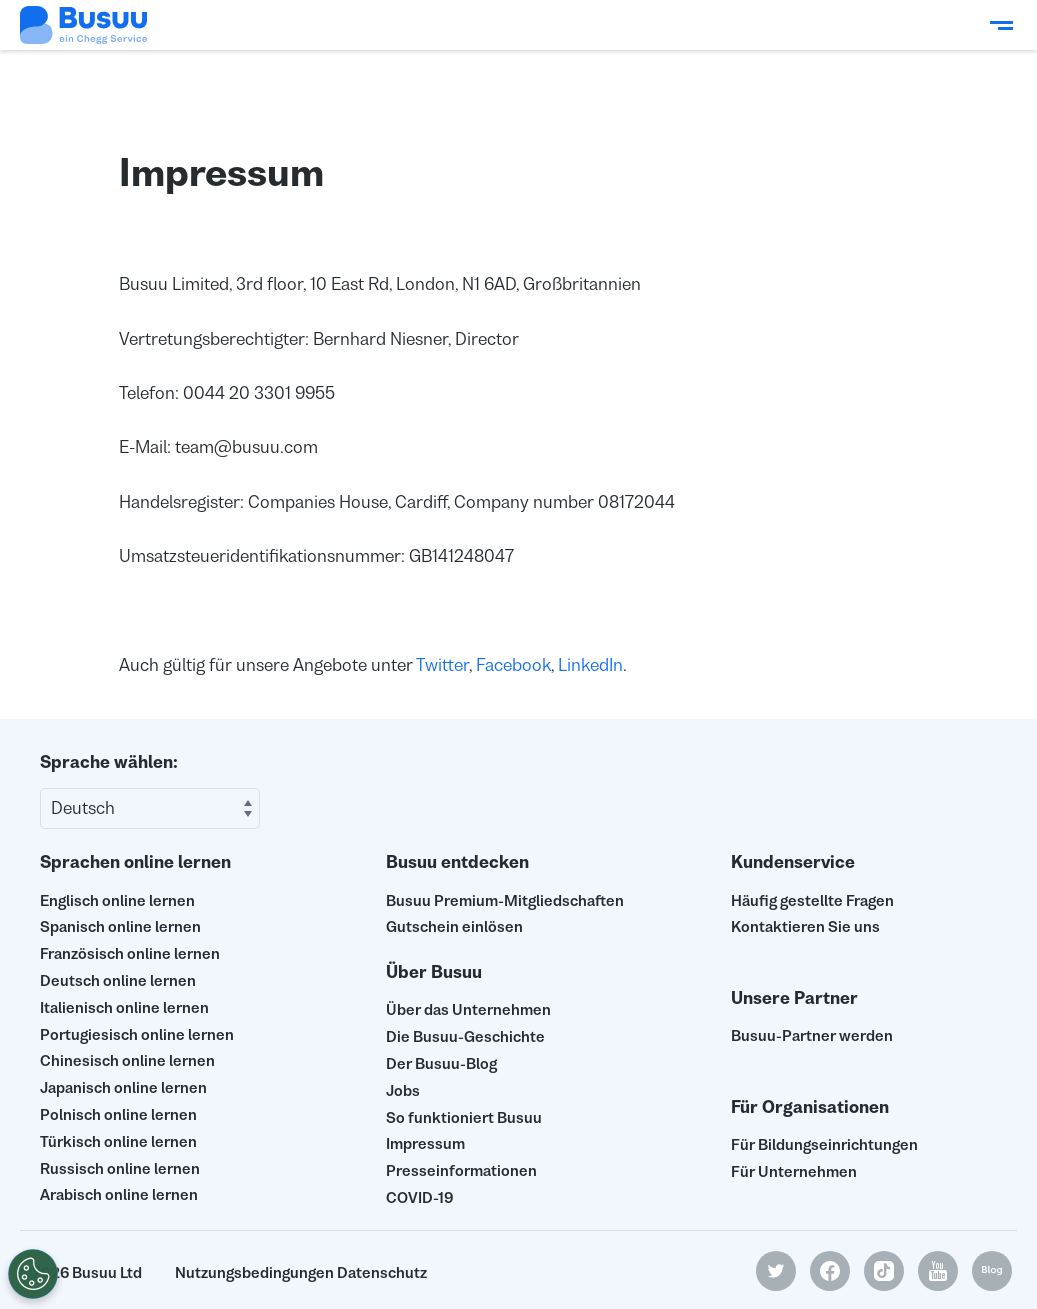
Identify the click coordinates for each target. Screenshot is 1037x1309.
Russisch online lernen (120, 1168)
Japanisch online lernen (123, 1087)
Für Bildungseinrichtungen (824, 1144)
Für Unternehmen (794, 1171)
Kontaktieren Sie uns (805, 926)
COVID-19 (420, 1197)
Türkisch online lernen (118, 1141)
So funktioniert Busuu (464, 1117)
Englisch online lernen (117, 900)
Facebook (513, 665)
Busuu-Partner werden (812, 1035)
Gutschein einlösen (454, 926)
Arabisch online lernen (119, 1194)
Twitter (442, 665)
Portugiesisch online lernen (137, 1034)
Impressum (425, 1143)
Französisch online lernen (130, 953)
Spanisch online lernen (120, 926)
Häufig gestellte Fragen (812, 900)
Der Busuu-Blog (441, 1063)
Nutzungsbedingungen (254, 1272)
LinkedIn (590, 665)
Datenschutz (382, 1272)
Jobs (403, 1090)
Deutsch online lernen (118, 980)
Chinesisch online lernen (127, 1060)
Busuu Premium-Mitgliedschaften (505, 900)
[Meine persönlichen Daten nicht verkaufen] (29, 1274)
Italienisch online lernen (124, 1007)
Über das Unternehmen (468, 1009)
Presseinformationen (461, 1170)
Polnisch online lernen (118, 1114)
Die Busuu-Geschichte (465, 1036)
